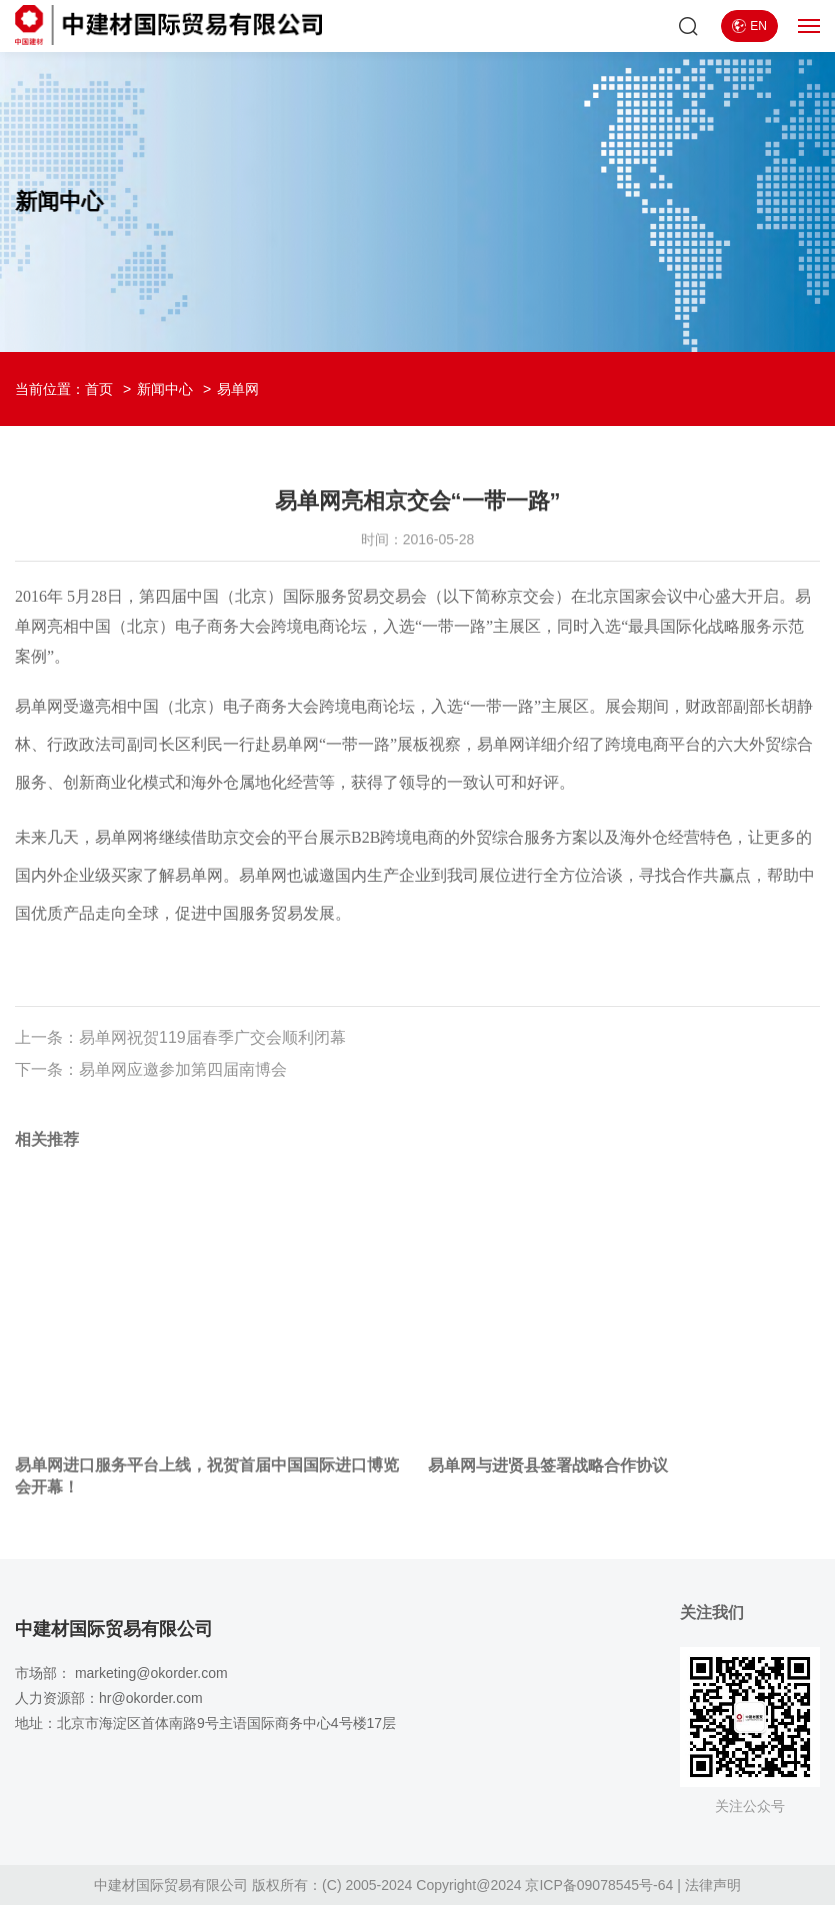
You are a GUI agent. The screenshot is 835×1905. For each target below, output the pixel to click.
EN (749, 26)
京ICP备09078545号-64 (599, 1885)
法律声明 (713, 1885)
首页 (99, 389)
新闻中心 (165, 389)
